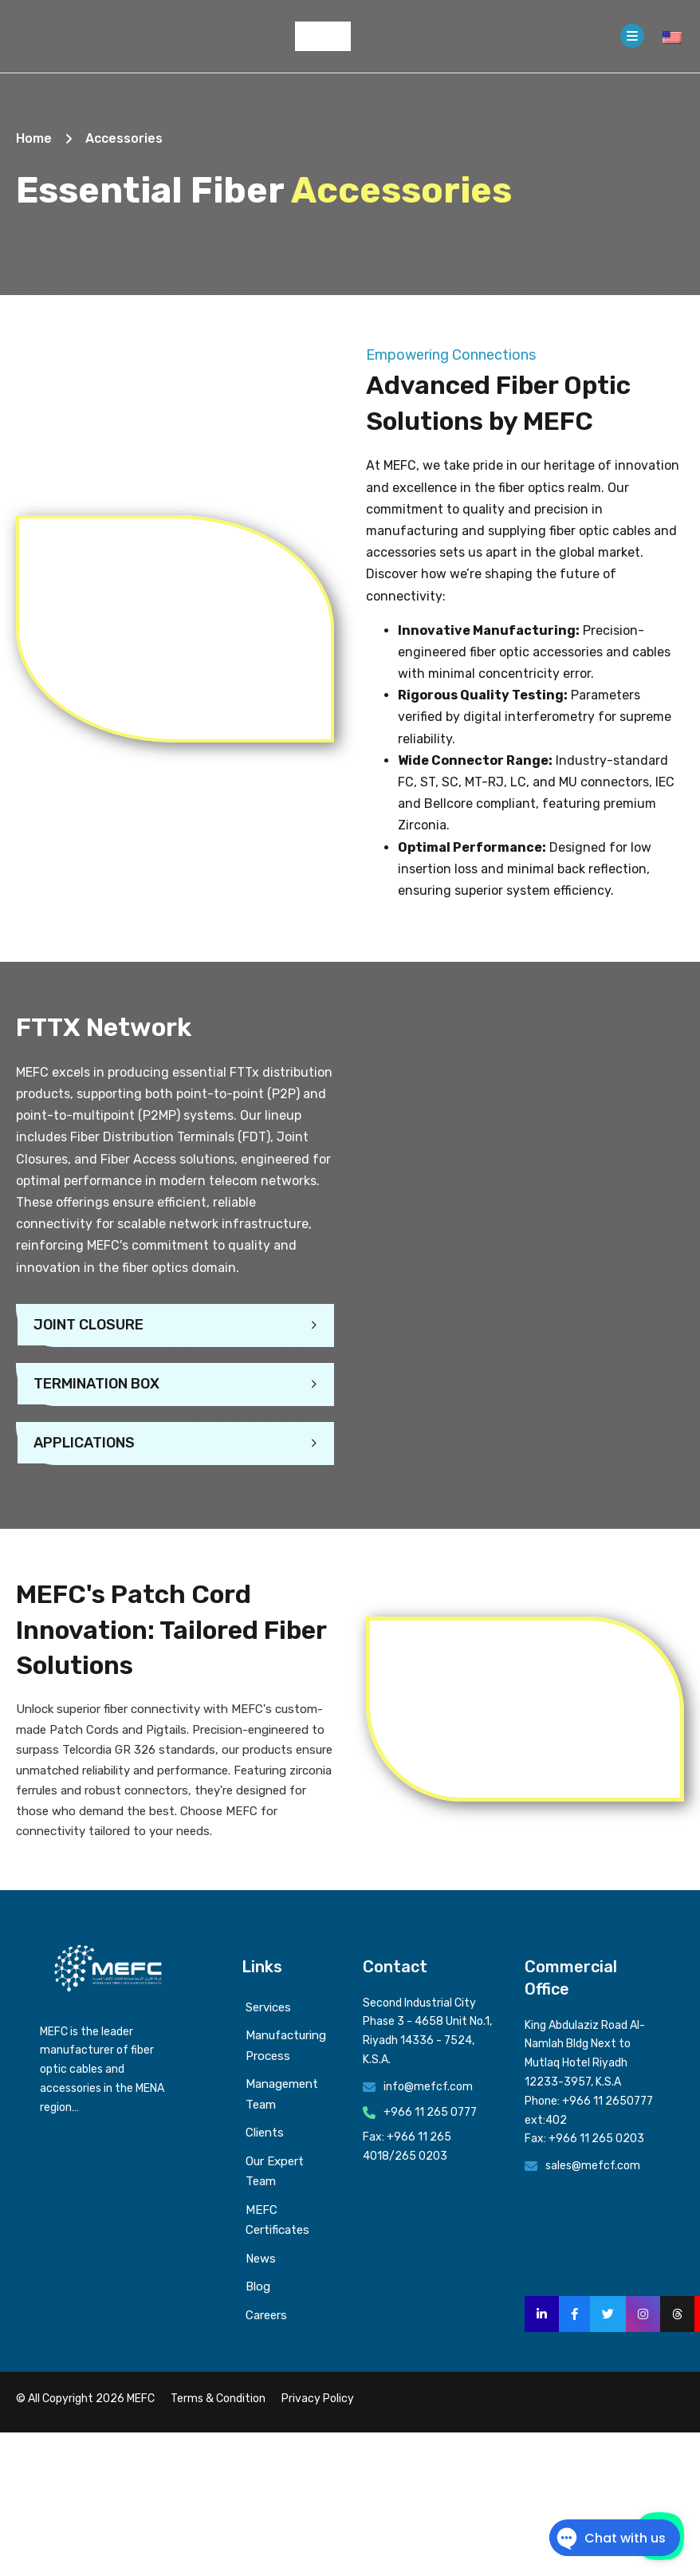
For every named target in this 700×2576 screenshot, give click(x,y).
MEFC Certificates (277, 2220)
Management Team (282, 2094)
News (261, 2258)
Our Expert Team (275, 2171)
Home (34, 138)
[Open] (632, 36)
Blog (258, 2286)
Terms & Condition (218, 2398)
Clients (265, 2132)
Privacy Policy (317, 2398)
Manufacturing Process (286, 2045)
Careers (266, 2315)
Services (268, 2007)
